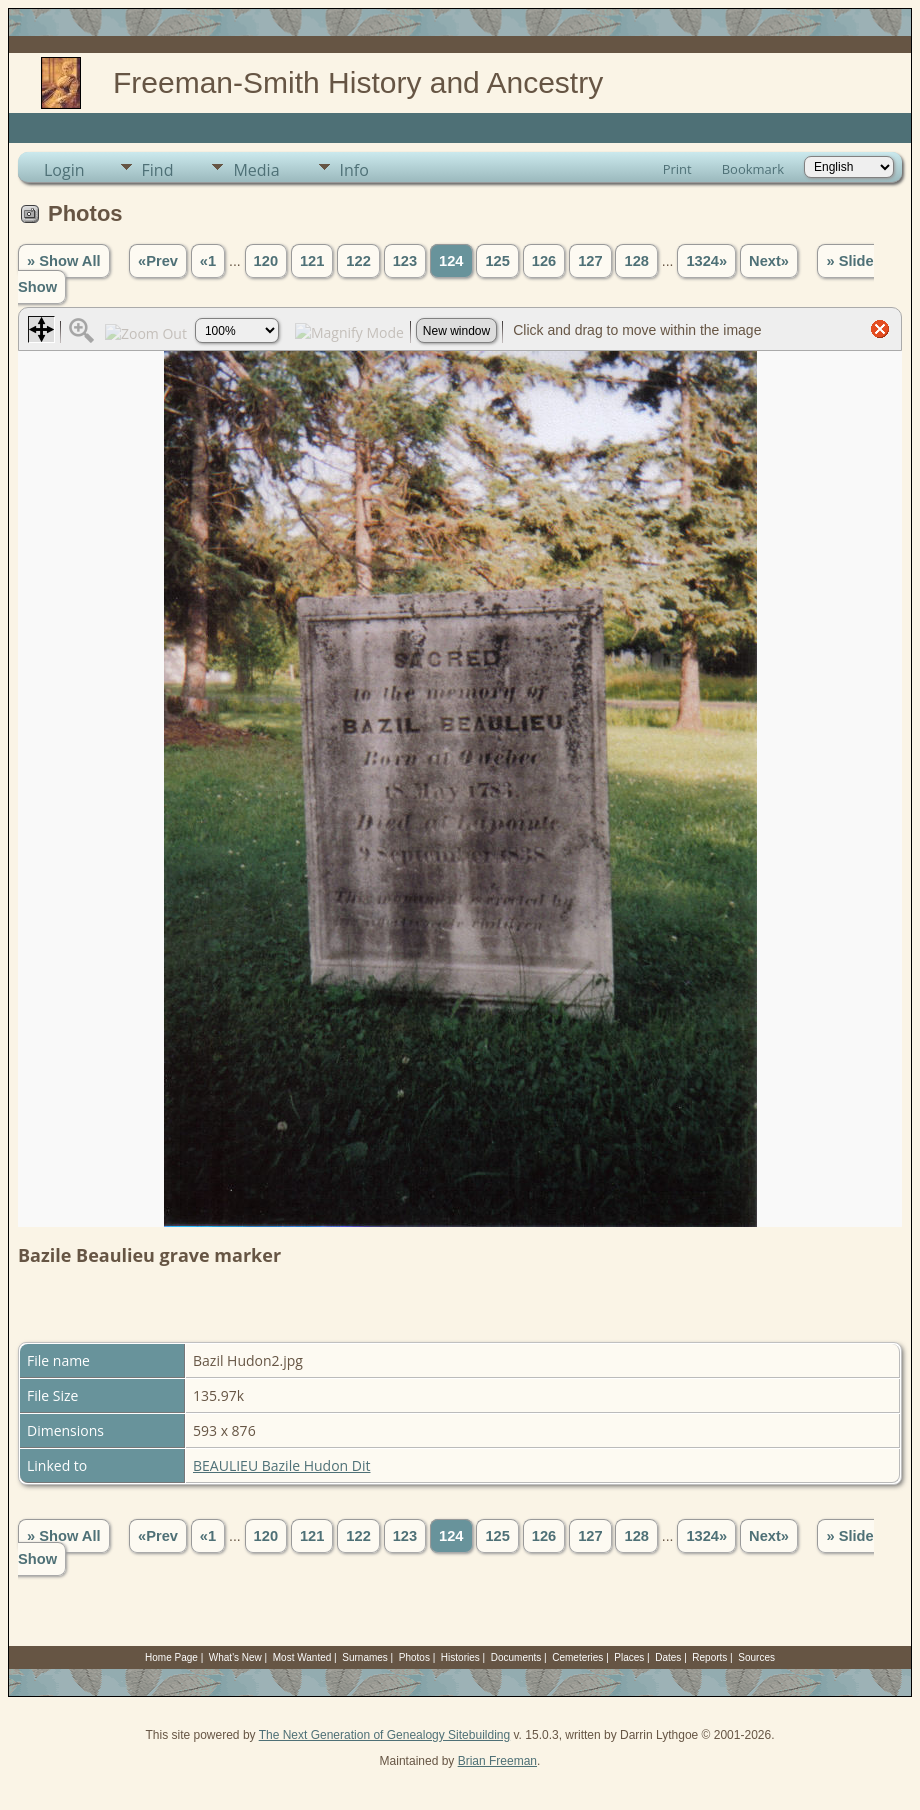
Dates (668, 1657)
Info (354, 170)
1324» (706, 261)
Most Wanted (302, 1657)
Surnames (365, 1657)
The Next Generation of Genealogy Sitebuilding (385, 1735)
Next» (769, 261)
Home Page (171, 1657)
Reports (709, 1657)
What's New (235, 1657)
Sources (756, 1657)
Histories (460, 1657)
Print (677, 169)
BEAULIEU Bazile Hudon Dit (281, 1465)
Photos (414, 1657)
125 (497, 261)
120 (266, 261)
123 (405, 261)
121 (312, 261)
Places (629, 1657)
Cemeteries (577, 1657)
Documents (516, 1657)
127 (590, 261)
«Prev (158, 261)
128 (636, 261)
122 (358, 261)
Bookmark (753, 169)
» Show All (64, 261)
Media (256, 170)
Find (158, 170)
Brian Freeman (497, 1761)
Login (64, 170)
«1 (208, 261)
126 (544, 261)
